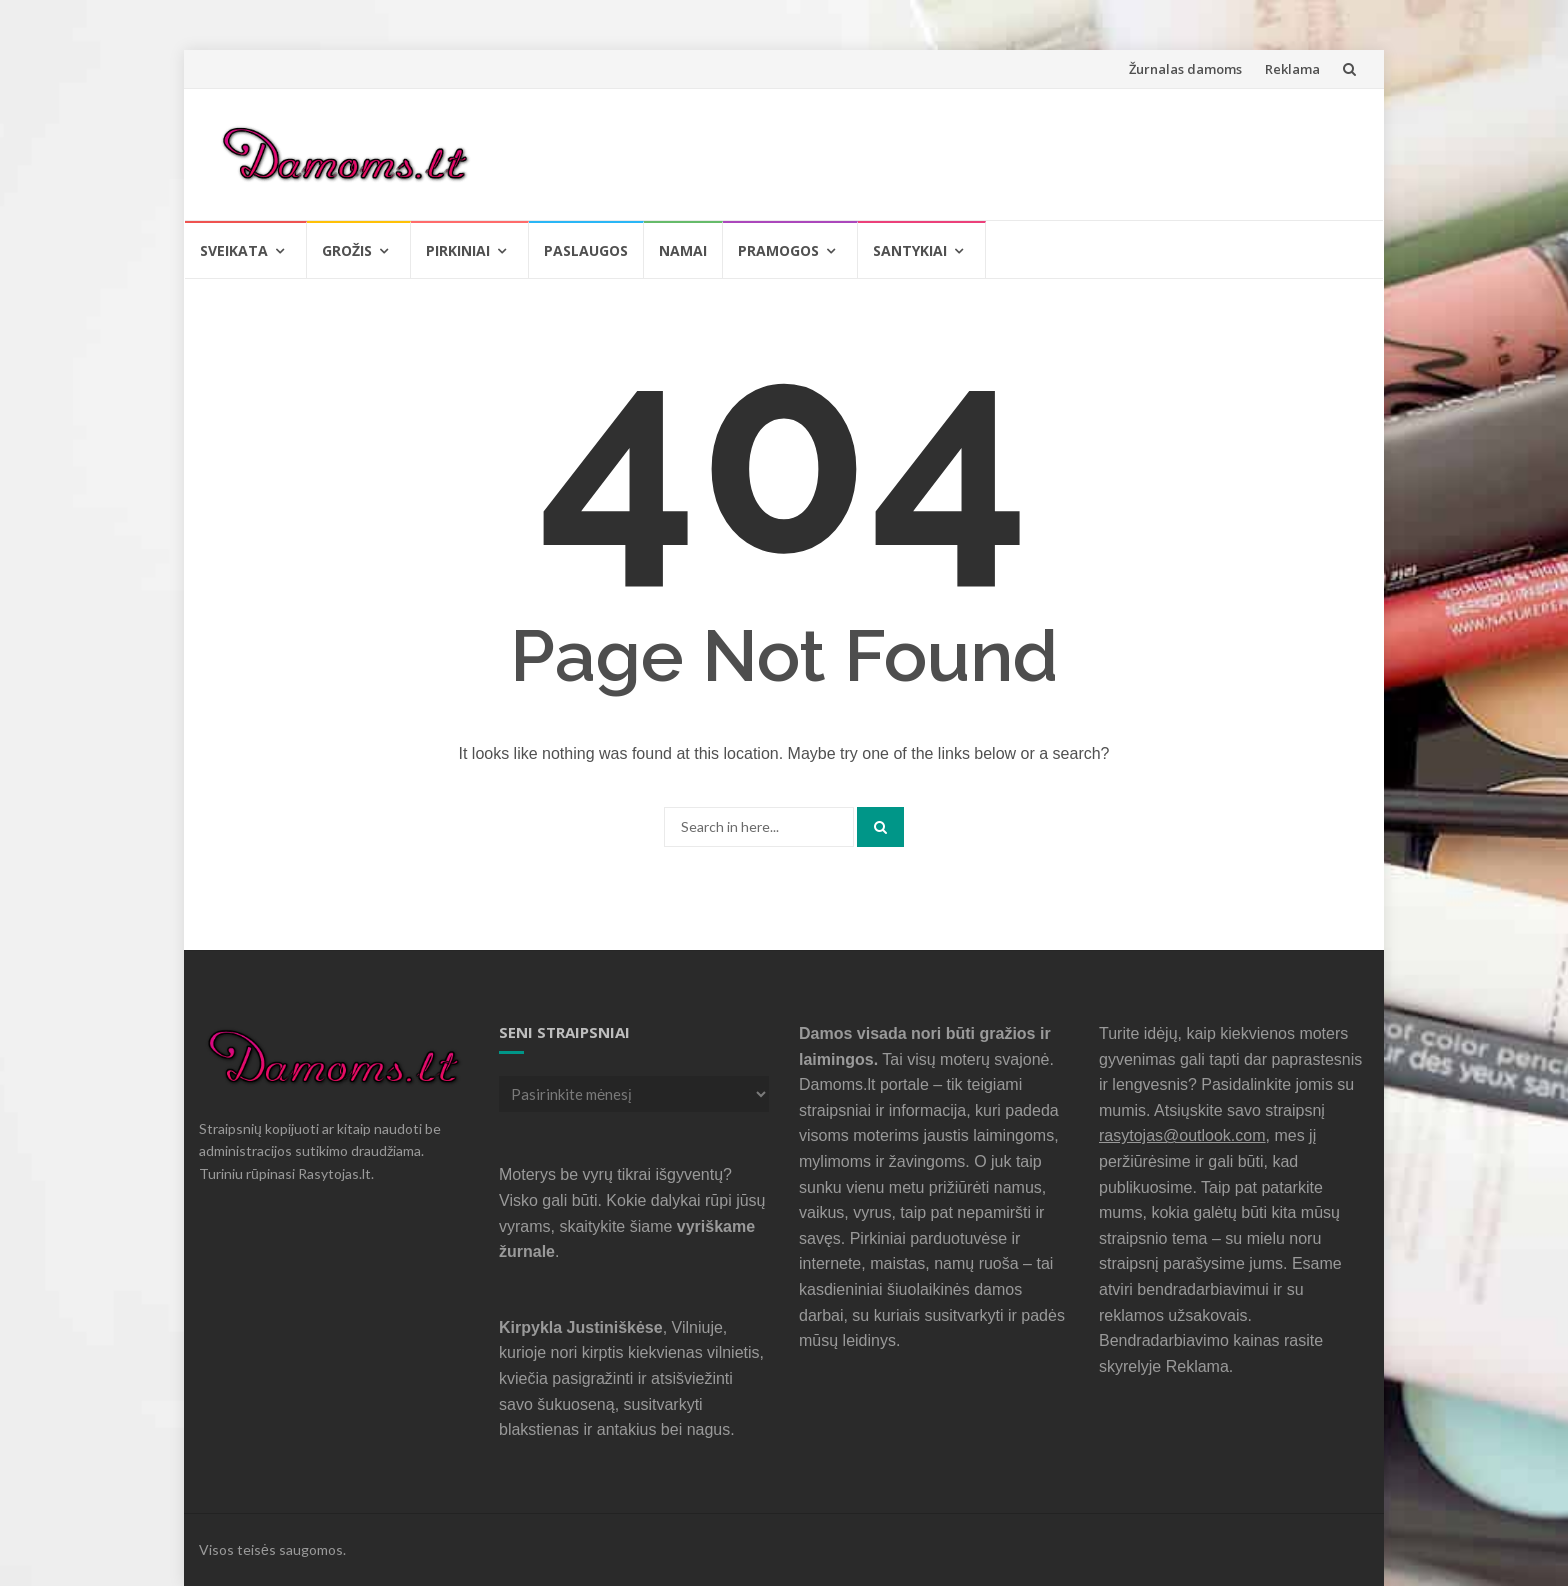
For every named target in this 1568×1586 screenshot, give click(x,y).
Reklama (1292, 69)
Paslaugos (586, 250)
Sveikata (234, 250)
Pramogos (778, 250)
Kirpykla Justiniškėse (581, 1327)
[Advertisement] (990, 151)
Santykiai (910, 250)
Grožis (347, 250)
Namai (683, 250)
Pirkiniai (458, 250)
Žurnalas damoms (1185, 69)
